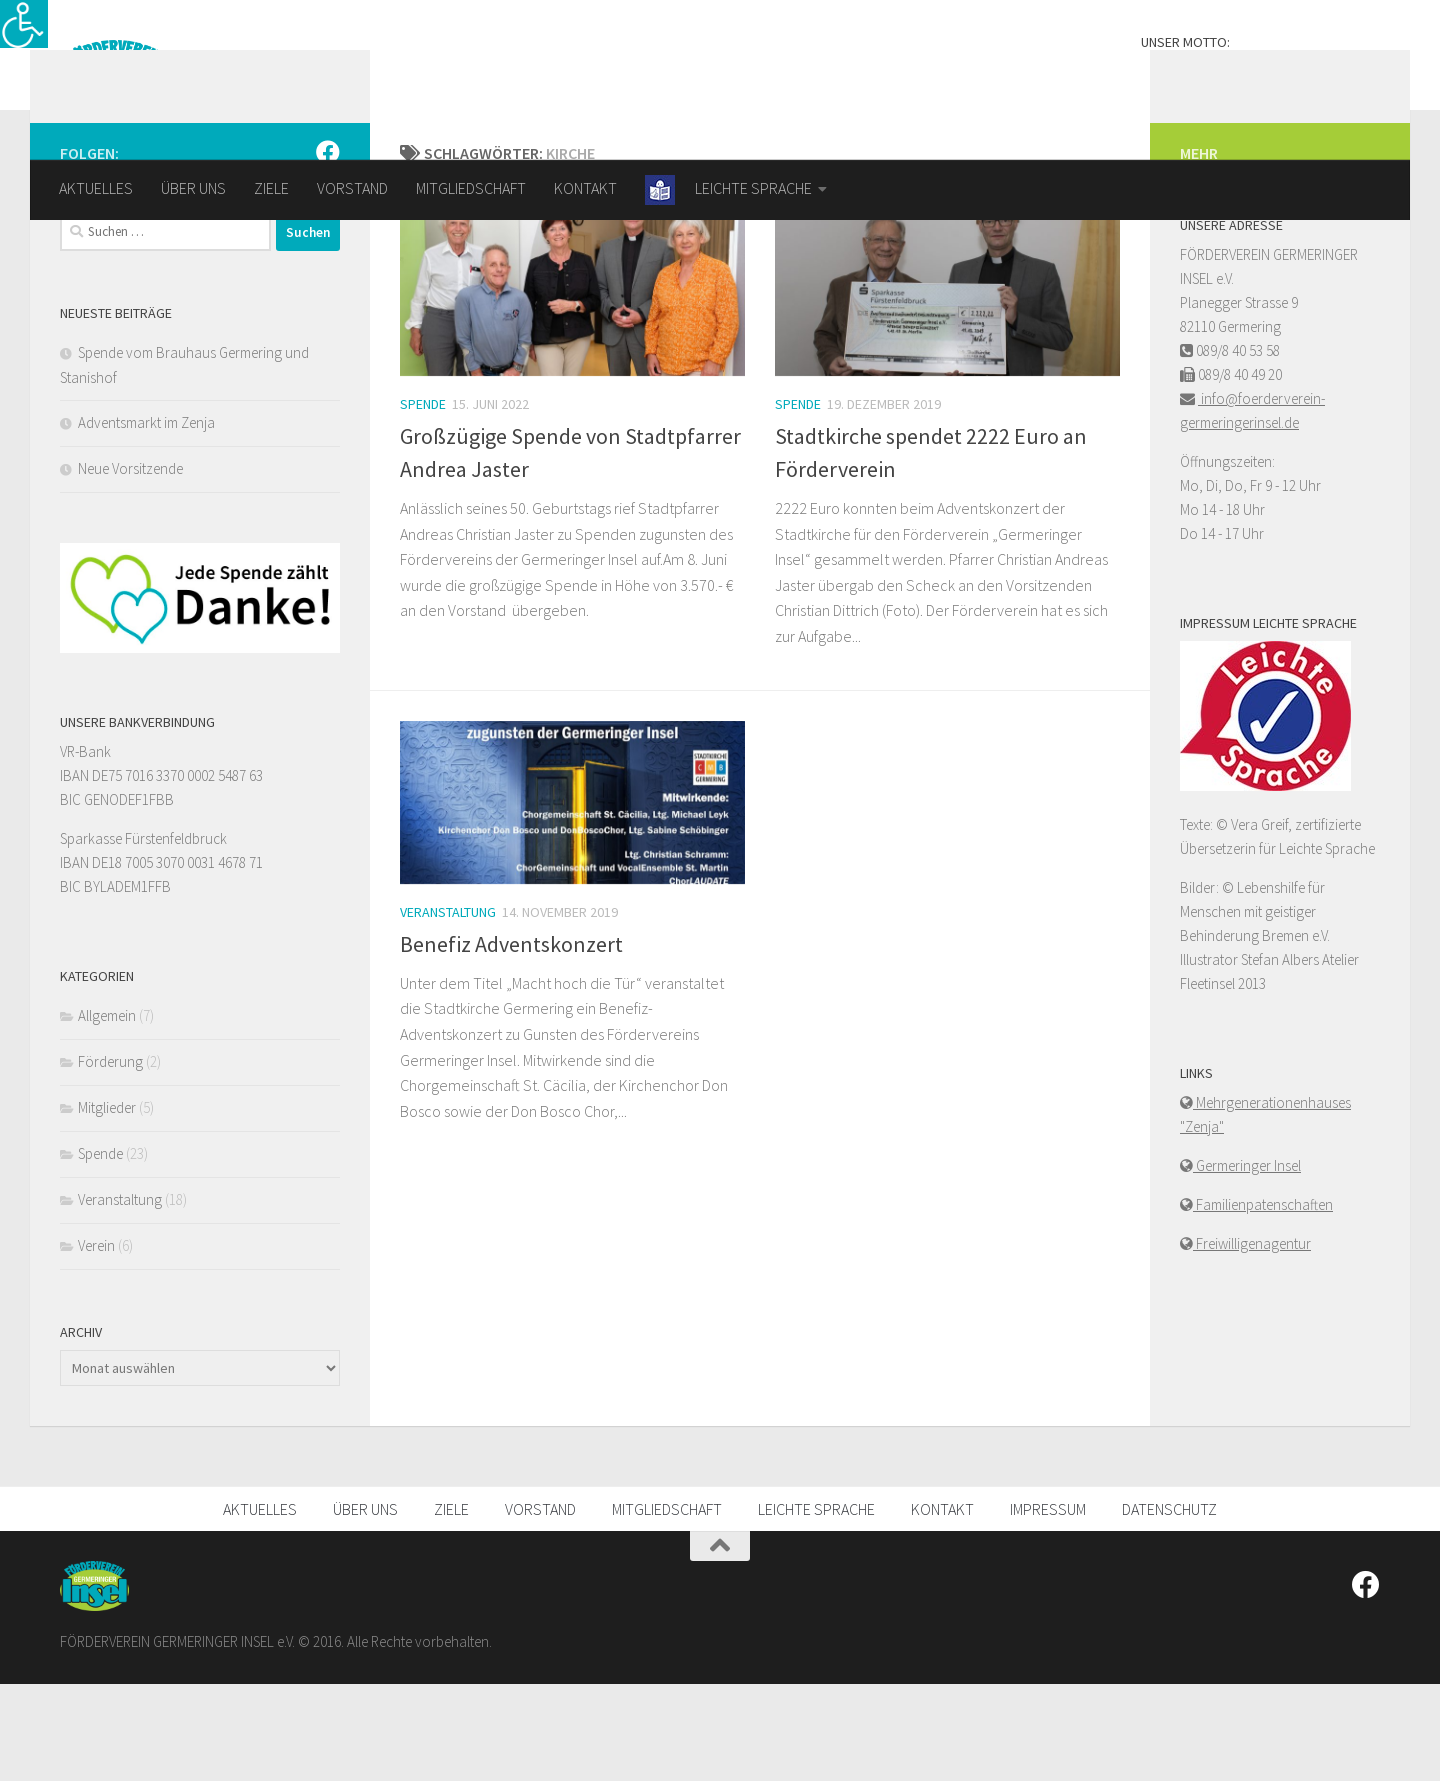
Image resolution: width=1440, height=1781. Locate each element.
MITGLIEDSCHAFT (471, 188)
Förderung (110, 1158)
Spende (423, 501)
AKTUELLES (96, 188)
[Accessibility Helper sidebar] (24, 24)
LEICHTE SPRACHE (816, 1606)
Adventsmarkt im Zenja (146, 519)
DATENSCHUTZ (1169, 1606)
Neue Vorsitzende (130, 565)
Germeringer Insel (1247, 1262)
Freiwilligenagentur (1252, 1340)
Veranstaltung (448, 1009)
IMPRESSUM (1048, 1606)
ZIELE (271, 188)
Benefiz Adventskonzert (511, 1041)
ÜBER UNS (193, 188)
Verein (96, 1342)
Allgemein (107, 1112)
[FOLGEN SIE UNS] (328, 249)
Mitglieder (107, 1204)
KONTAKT (585, 188)
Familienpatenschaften (1263, 1301)
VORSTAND (352, 188)
